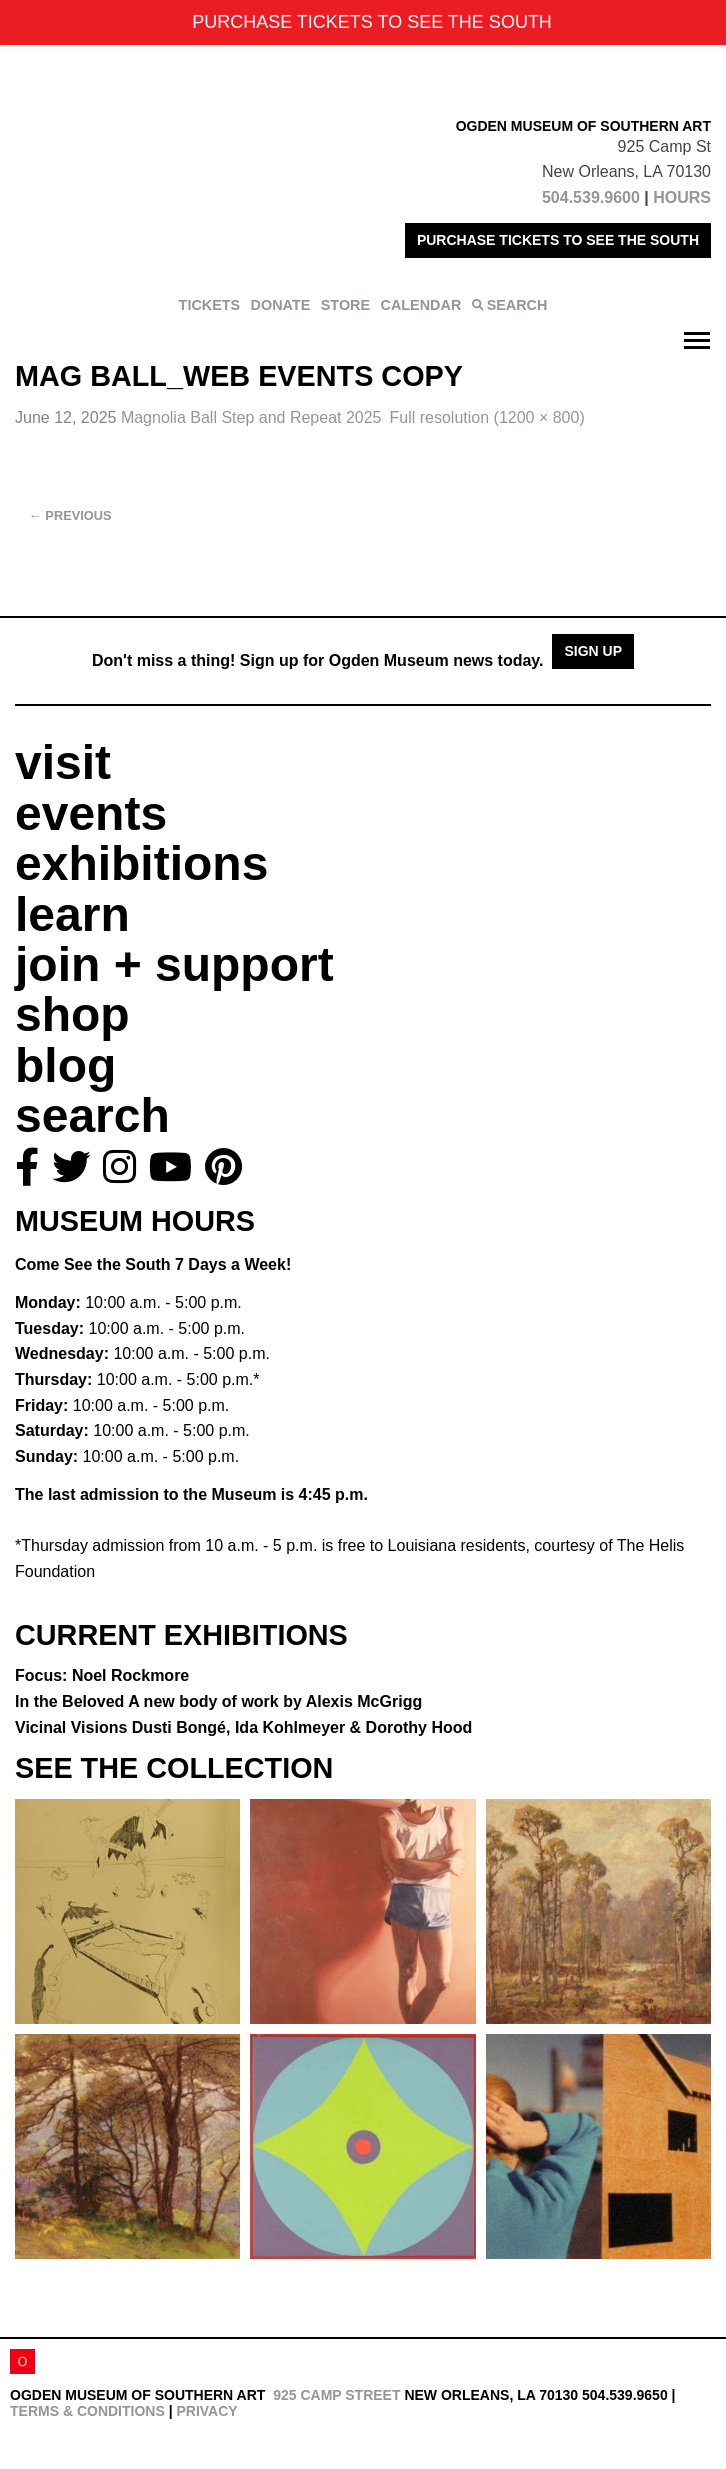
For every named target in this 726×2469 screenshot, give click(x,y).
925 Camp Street (336, 2395)
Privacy (206, 2411)
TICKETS (210, 305)
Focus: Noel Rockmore (102, 1675)
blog (65, 1065)
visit (63, 762)
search (92, 1115)
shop (72, 1014)
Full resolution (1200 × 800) (487, 417)
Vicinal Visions (243, 1727)
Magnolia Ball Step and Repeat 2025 (251, 417)
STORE (345, 305)
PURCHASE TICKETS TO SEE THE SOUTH (558, 240)
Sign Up (593, 651)
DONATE (281, 305)
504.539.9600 (591, 197)
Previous (70, 515)
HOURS (682, 197)
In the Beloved (218, 1701)
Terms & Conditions (87, 2411)
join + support (174, 964)
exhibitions (141, 863)
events (91, 813)
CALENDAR (421, 305)
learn (72, 914)
